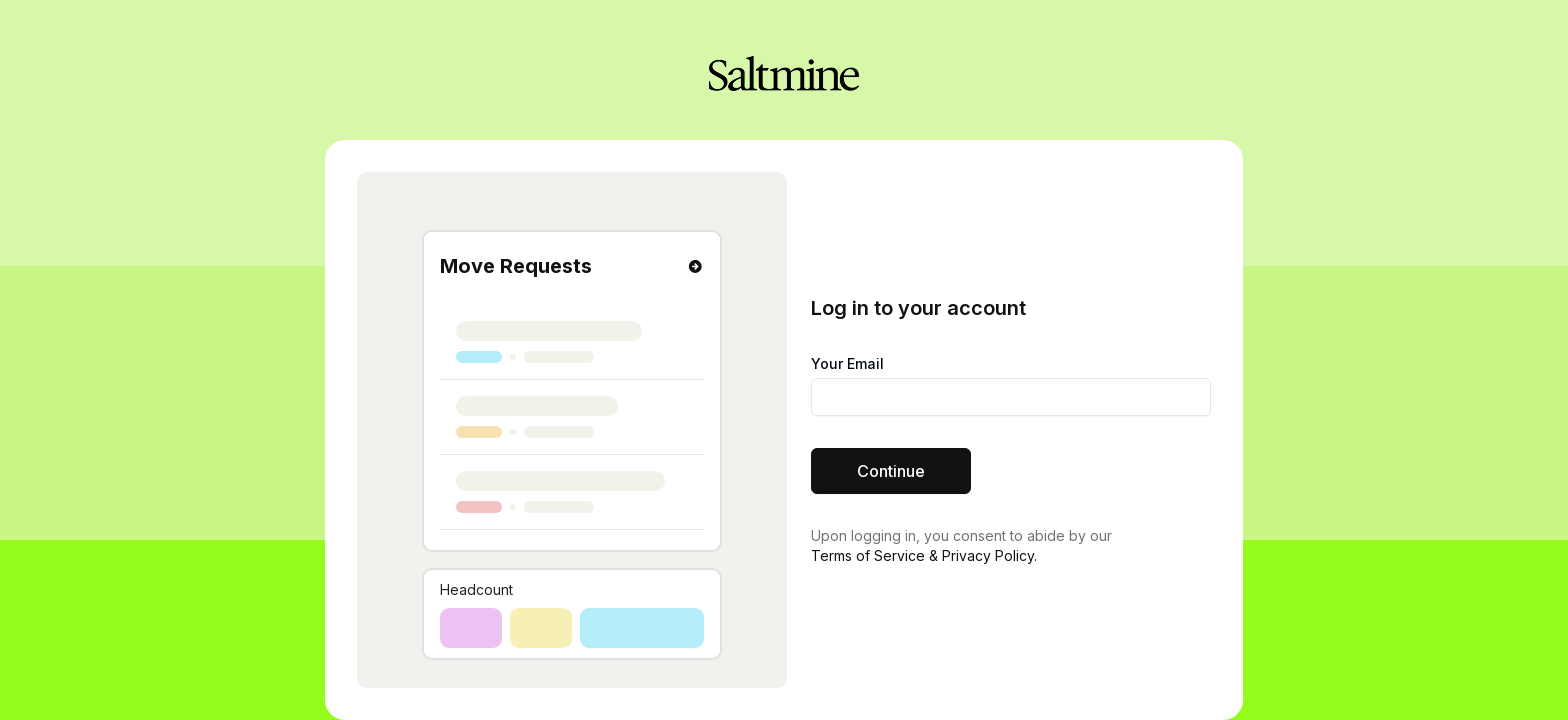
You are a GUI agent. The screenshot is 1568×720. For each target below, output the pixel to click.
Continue (891, 471)
